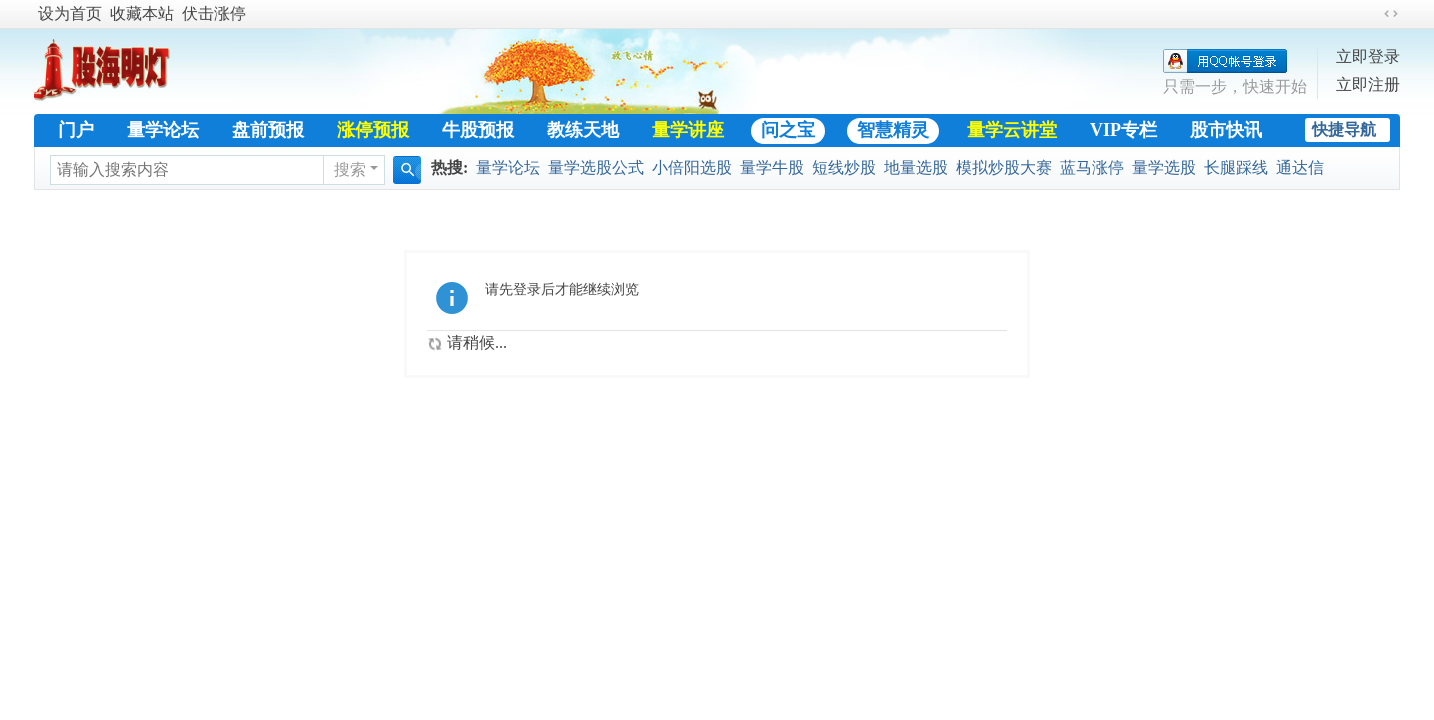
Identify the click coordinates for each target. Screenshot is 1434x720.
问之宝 (788, 130)
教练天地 (583, 130)
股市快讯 (1226, 130)
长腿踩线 (1236, 167)
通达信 (1300, 167)
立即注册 (1368, 84)
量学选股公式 (596, 167)
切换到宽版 (1391, 14)
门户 (76, 130)
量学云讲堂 (1012, 130)
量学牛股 (772, 167)
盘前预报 (268, 130)
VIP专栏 (1123, 130)
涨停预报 (373, 130)
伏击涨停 (214, 13)
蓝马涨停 (1092, 167)
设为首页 (70, 13)
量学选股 (1164, 167)
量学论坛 (163, 130)
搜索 (350, 169)
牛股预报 (478, 130)
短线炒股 (844, 167)
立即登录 (1368, 56)
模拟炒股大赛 (1004, 167)
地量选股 (916, 167)
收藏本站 (142, 13)
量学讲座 (688, 130)
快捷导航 (1344, 129)
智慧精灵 (893, 130)
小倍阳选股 (692, 167)
